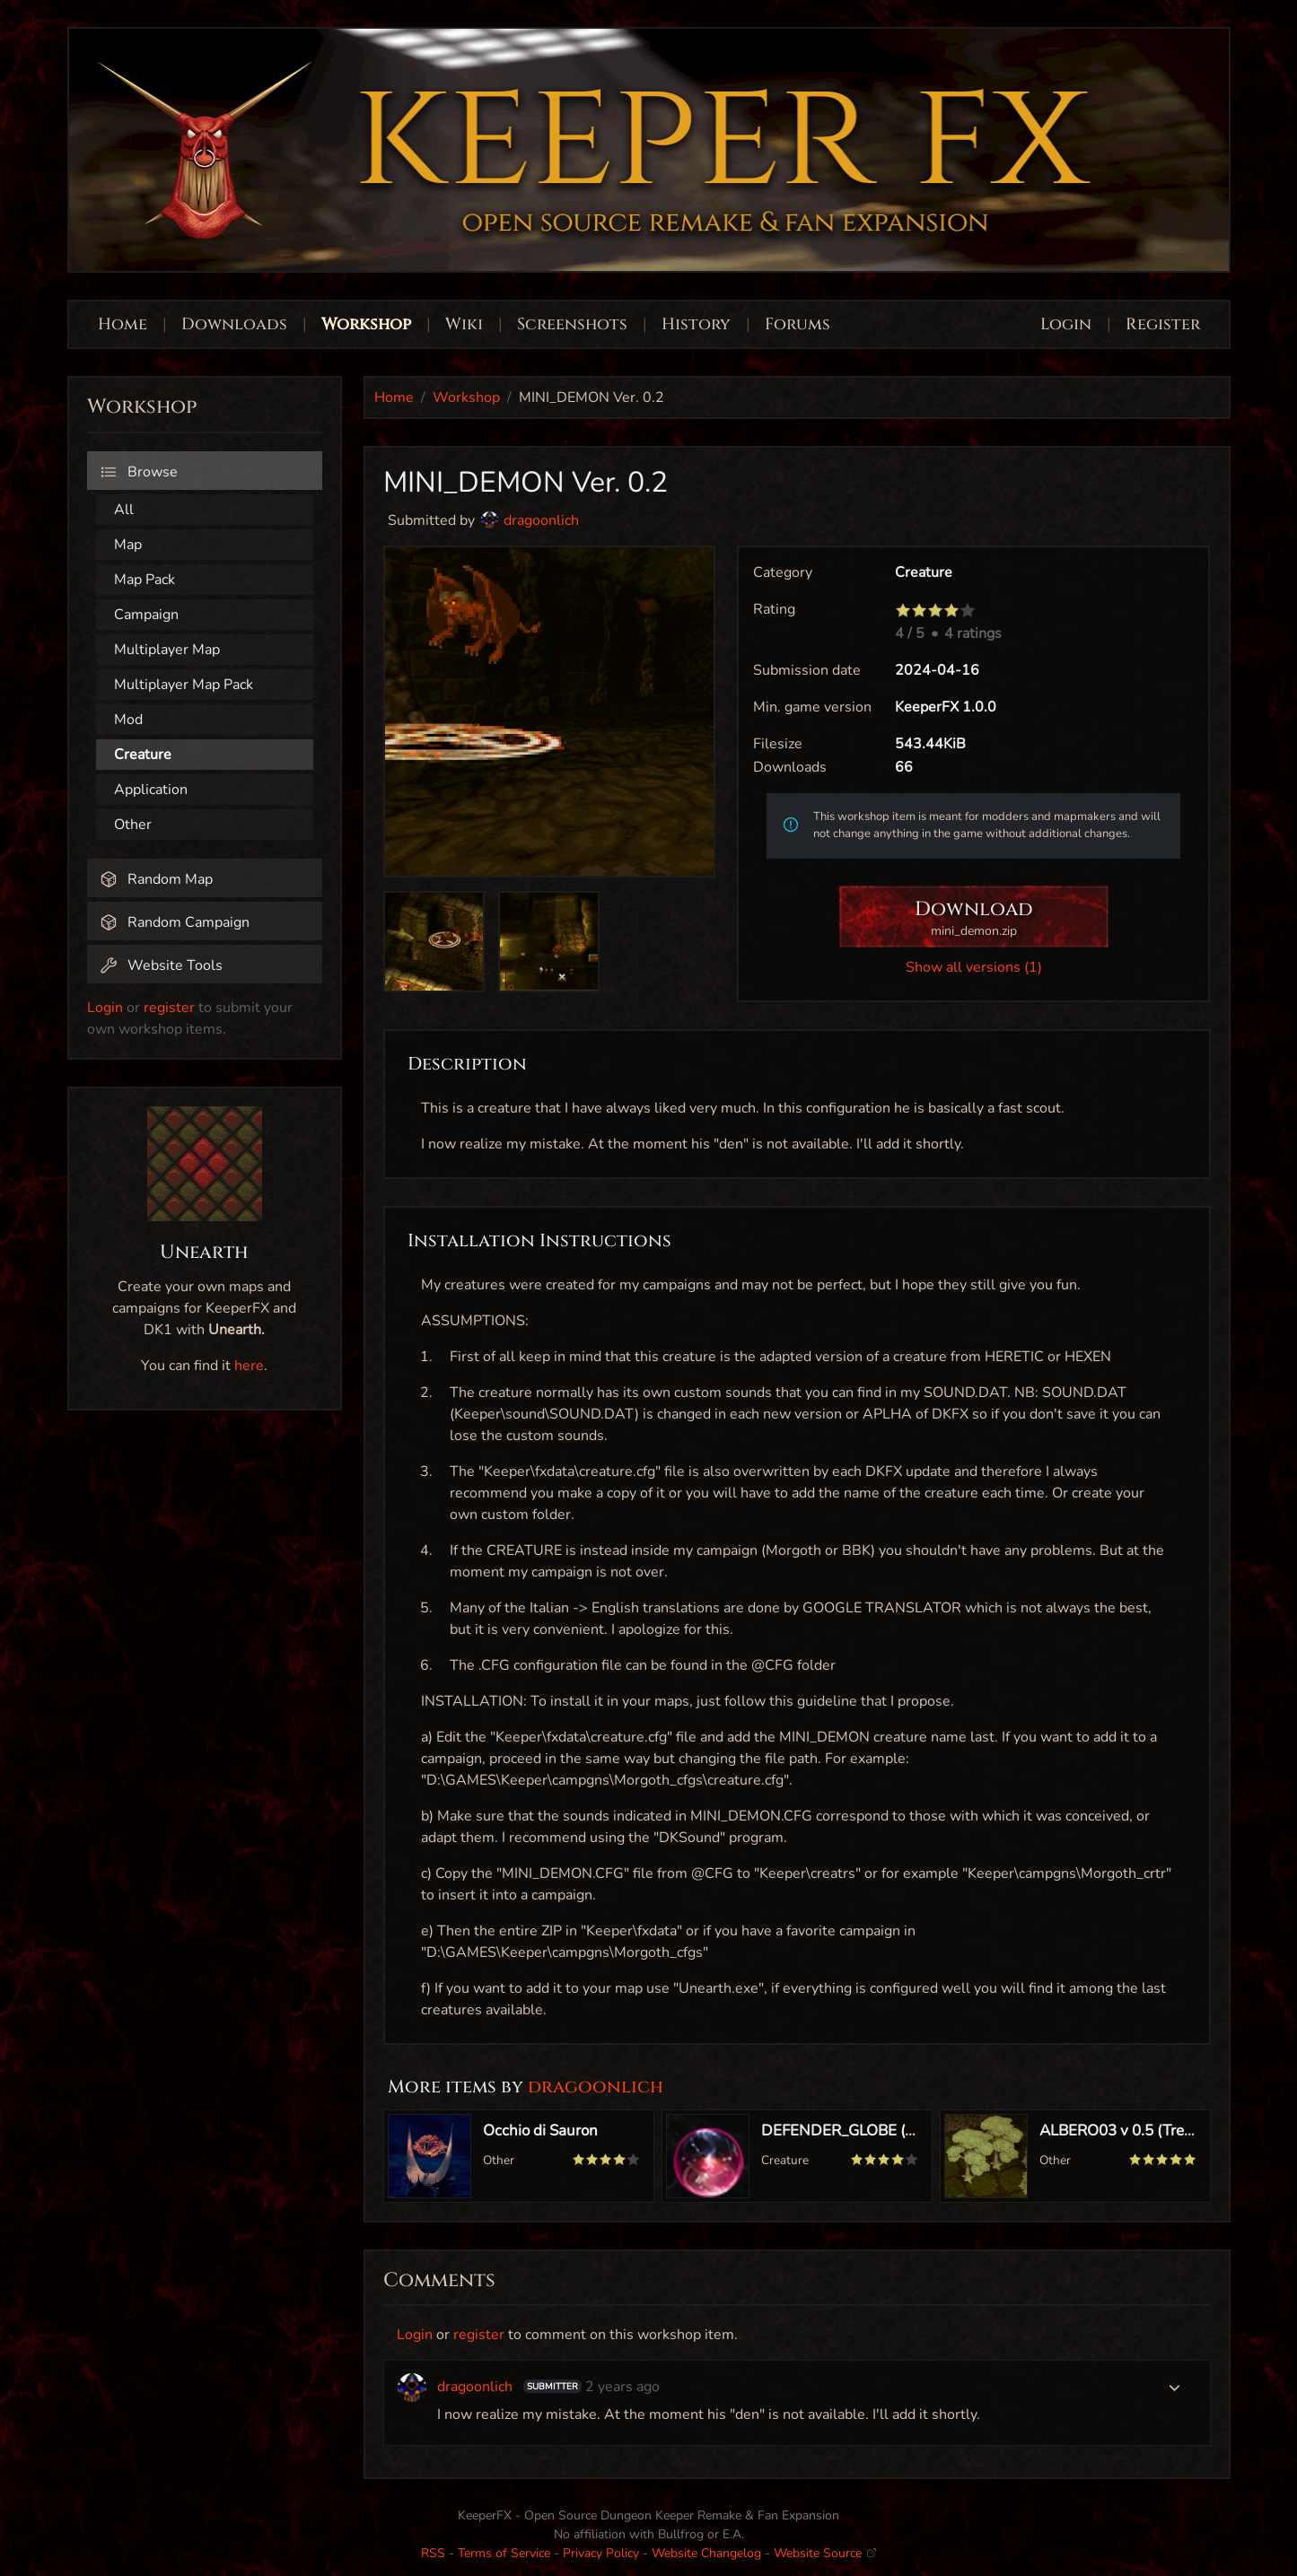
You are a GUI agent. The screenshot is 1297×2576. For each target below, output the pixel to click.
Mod (128, 719)
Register (1163, 324)
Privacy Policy (601, 2553)
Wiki (464, 324)
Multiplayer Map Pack (183, 684)
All (124, 510)
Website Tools (161, 965)
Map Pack (144, 579)
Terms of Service (504, 2553)
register (169, 1007)
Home (122, 324)
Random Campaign (175, 922)
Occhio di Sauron (540, 2130)
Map (128, 544)
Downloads (234, 324)
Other (133, 824)
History (696, 324)
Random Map (156, 879)
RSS (433, 2553)
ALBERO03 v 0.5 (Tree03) (1126, 2130)
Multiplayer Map (167, 649)
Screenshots (572, 324)
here (249, 1365)
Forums (797, 324)
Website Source (825, 2553)
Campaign (146, 614)
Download (973, 918)
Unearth (204, 1252)
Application (151, 789)
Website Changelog (706, 2553)
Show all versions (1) (974, 967)
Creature (142, 754)
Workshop (366, 324)
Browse (139, 472)
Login (1068, 324)
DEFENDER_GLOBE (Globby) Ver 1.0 (886, 2130)
